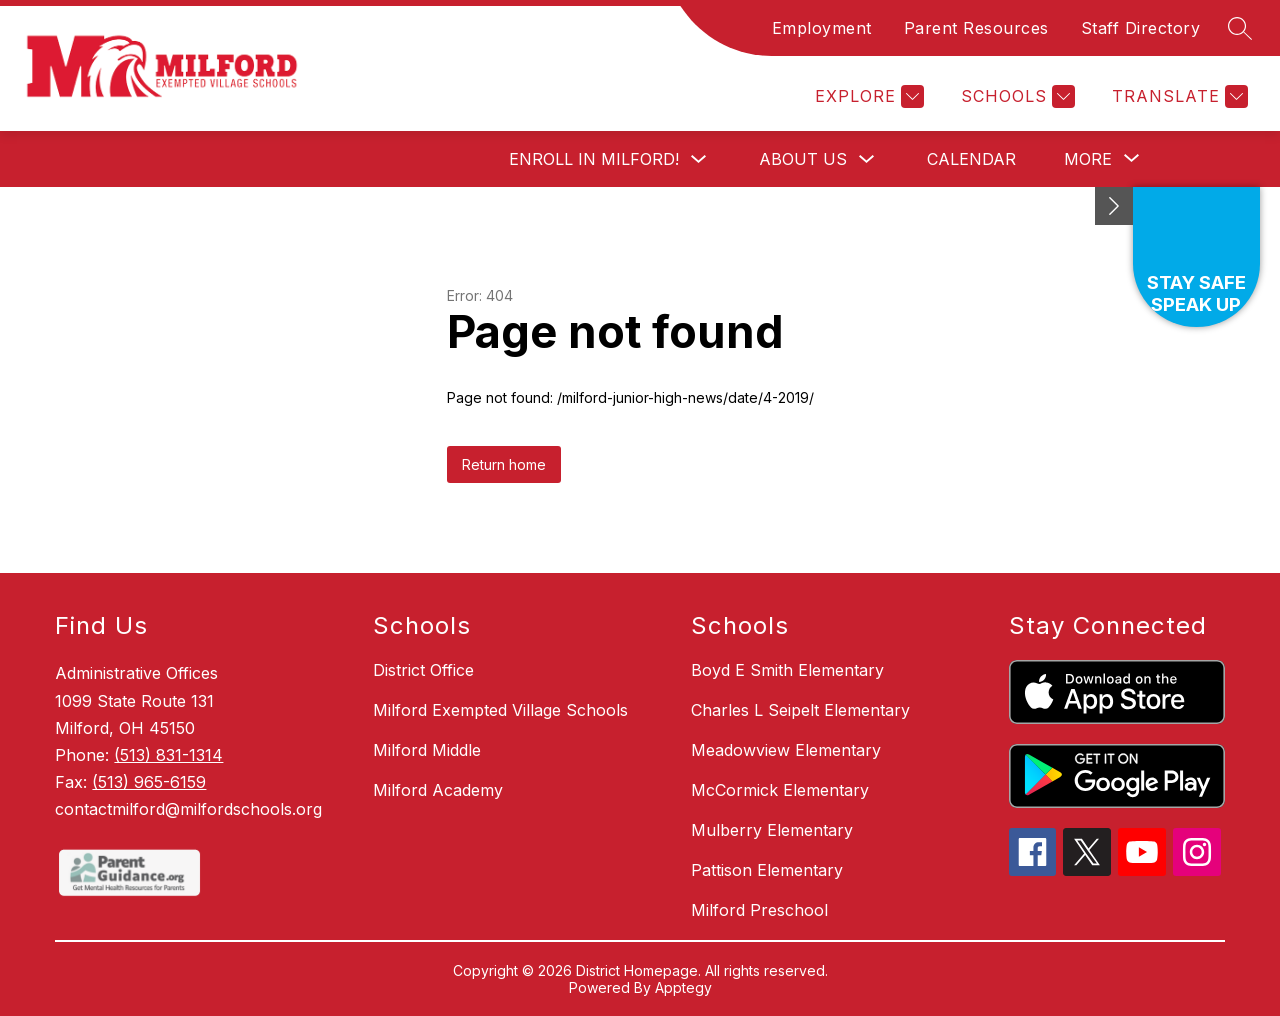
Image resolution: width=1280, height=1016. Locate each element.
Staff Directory (1141, 28)
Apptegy (683, 987)
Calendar (971, 159)
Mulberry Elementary (772, 830)
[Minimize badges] (1114, 206)
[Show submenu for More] (1088, 159)
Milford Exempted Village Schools (500, 710)
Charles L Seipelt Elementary (800, 710)
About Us (803, 159)
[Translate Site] (1177, 96)
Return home (504, 464)
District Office (423, 670)
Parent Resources (976, 28)
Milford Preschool (759, 910)
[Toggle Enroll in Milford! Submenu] (699, 159)
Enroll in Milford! (594, 159)
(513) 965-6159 (149, 782)
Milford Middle (427, 750)
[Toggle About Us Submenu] (867, 159)
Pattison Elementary (767, 870)
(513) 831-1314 (168, 755)
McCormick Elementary (780, 790)
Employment (822, 28)
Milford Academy (438, 790)
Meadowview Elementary (786, 750)
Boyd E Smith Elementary (787, 670)
